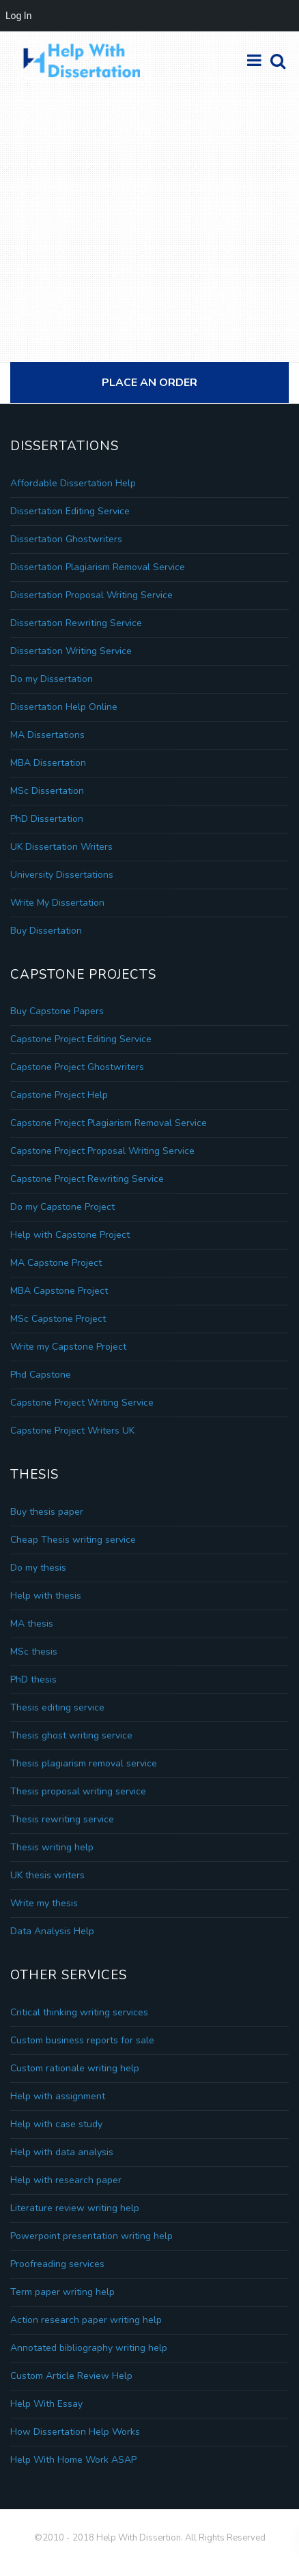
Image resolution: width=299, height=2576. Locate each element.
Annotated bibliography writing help (88, 2347)
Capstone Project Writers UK (72, 1430)
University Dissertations (61, 874)
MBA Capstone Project (59, 1290)
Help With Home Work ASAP (73, 2459)
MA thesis (31, 1623)
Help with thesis (45, 1595)
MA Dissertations (47, 734)
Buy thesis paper (46, 1511)
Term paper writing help (62, 2291)
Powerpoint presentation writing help (91, 2236)
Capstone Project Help (59, 1095)
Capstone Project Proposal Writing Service (102, 1150)
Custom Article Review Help (71, 2375)
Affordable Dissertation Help (73, 483)
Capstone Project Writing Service (82, 1402)
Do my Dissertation (51, 678)
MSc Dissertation (47, 790)
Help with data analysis (61, 2152)
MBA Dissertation (48, 762)
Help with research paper (66, 2180)
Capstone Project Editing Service (81, 1039)
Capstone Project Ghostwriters (77, 1067)
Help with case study (56, 2124)
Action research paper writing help (86, 2319)
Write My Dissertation (57, 902)
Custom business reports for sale (82, 2040)
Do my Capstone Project (62, 1206)
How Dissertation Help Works (75, 2431)
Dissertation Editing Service (70, 511)
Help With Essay (46, 2403)
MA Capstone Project (56, 1262)
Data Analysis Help (52, 1931)
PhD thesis (33, 1679)
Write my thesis (44, 1903)
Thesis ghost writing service (71, 1735)
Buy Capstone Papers (57, 1011)
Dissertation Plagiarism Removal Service (97, 567)
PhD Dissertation (46, 818)
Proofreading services (57, 2263)
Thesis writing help (52, 1847)
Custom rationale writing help (74, 2068)
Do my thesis (38, 1567)
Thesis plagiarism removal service (83, 1763)
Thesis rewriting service (62, 1819)
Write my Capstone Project (68, 1346)
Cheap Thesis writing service (73, 1539)
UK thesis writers (47, 1875)
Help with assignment (57, 2096)
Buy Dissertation (46, 930)
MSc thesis (33, 1651)
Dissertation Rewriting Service (76, 623)
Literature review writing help (74, 2208)
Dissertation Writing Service (71, 651)
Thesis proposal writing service (78, 1791)
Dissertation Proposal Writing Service (91, 595)
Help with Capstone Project (70, 1234)
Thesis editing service (57, 1707)
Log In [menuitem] (18, 15)
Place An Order (149, 382)
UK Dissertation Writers (61, 846)
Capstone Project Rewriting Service (87, 1178)
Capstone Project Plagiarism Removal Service (108, 1122)
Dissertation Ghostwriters (66, 539)
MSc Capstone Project (58, 1318)
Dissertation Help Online (63, 706)
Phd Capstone (40, 1374)
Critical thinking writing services (79, 2012)
